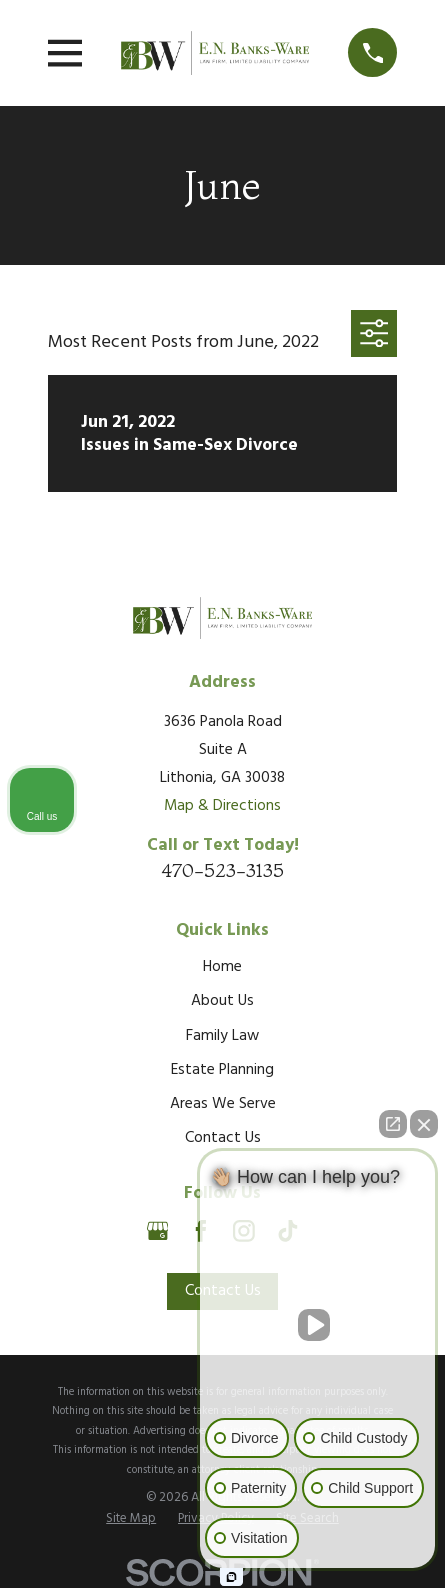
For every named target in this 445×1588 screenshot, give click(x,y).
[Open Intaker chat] (231, 1577)
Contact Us (223, 1138)
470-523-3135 (222, 870)
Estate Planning (222, 1070)
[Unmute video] (318, 1325)
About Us (222, 1001)
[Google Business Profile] (158, 1231)
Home (222, 967)
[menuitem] (131, 1519)
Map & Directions (222, 806)
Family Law (222, 1036)
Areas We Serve (223, 1104)
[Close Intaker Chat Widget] (424, 1124)
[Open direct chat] (393, 1124)
